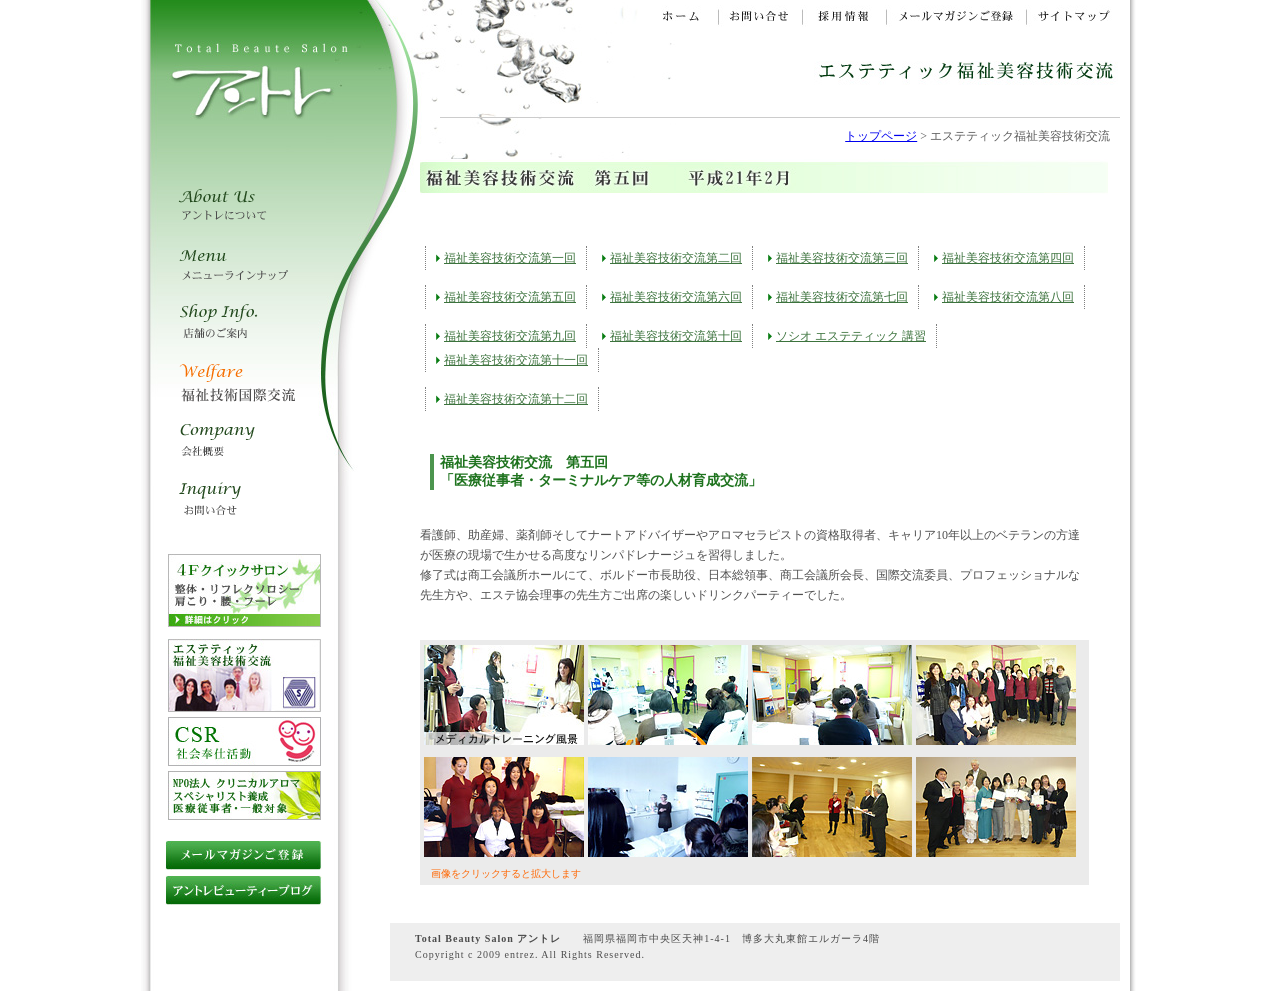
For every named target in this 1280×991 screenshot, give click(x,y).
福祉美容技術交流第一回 (510, 258)
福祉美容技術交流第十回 (676, 336)
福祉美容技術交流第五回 (510, 297)
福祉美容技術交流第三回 (842, 258)
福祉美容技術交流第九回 (510, 336)
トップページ (881, 136)
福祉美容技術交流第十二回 (516, 399)
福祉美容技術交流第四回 (1008, 258)
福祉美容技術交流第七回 (842, 297)
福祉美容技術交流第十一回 (516, 360)
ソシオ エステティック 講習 (851, 336)
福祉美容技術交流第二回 (676, 258)
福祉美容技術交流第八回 (1008, 297)
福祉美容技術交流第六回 (676, 297)
